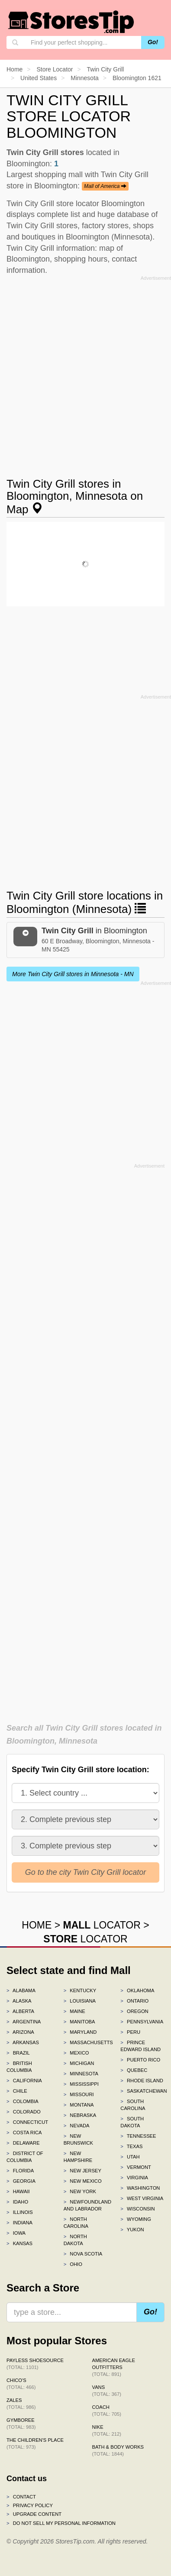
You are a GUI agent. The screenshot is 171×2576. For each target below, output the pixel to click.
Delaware (23, 2143)
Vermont (135, 2167)
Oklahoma (137, 1990)
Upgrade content (33, 2514)
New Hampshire (78, 2157)
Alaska (19, 2000)
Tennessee (138, 2136)
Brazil (18, 2052)
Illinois (19, 2212)
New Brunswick (78, 2139)
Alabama (20, 1990)
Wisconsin (137, 2208)
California (24, 2080)
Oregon (134, 2011)
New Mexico (83, 2181)
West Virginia (141, 2198)
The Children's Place (35, 2443)
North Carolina (76, 2223)
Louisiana (80, 2000)
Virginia (134, 2177)
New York (80, 2191)
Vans (106, 2391)
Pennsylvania (141, 2021)
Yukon (132, 2229)
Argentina (23, 2021)
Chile (16, 2091)
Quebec (133, 2070)
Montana (79, 2104)
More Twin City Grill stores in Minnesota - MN (73, 974)
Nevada (77, 2125)
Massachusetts (86, 2042)
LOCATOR (102, 1925)
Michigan (79, 2063)
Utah (129, 2156)
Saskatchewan (142, 2091)
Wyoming (135, 2219)
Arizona (20, 2032)
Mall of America (105, 186)
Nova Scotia (83, 2253)
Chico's (20, 2384)
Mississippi (81, 2084)
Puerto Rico (140, 2059)
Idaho (17, 2201)
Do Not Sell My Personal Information (61, 2523)
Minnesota (81, 2073)
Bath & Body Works (118, 2450)
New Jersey (82, 2170)
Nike (106, 2430)
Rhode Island (141, 2080)
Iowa (16, 2233)
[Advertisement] (85, 369)
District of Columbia (24, 2157)
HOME (37, 1925)
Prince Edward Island (140, 2046)
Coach (106, 2410)
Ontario (134, 2000)
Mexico (76, 2052)
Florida (20, 2170)
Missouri (79, 2094)
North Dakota (75, 2240)
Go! (153, 42)
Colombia (22, 2101)
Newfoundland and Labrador (86, 2205)
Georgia (20, 2181)
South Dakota (132, 2122)
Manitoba (79, 2021)
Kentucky (80, 1990)
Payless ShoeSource (35, 2364)
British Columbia (19, 2067)
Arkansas (22, 2042)
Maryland (80, 2032)
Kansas (19, 2243)
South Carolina (132, 2105)
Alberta (20, 2011)
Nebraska (80, 2115)
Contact (21, 2496)
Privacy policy (29, 2505)
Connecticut (27, 2122)
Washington (140, 2188)
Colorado (23, 2111)
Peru (130, 2032)
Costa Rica (24, 2132)
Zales (20, 2404)
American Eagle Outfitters (113, 2367)
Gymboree (20, 2423)
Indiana (19, 2222)
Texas (131, 2146)
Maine (74, 2011)
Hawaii (18, 2191)
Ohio (73, 2264)
